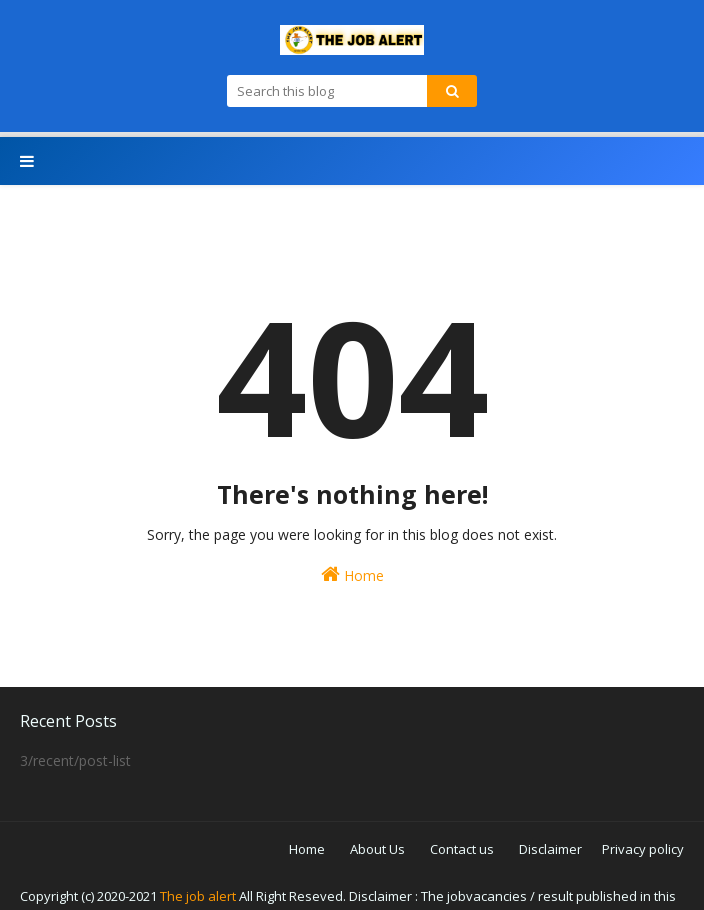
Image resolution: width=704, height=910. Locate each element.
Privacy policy (643, 849)
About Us (377, 849)
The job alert (198, 896)
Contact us (462, 849)
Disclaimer (550, 849)
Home (352, 574)
